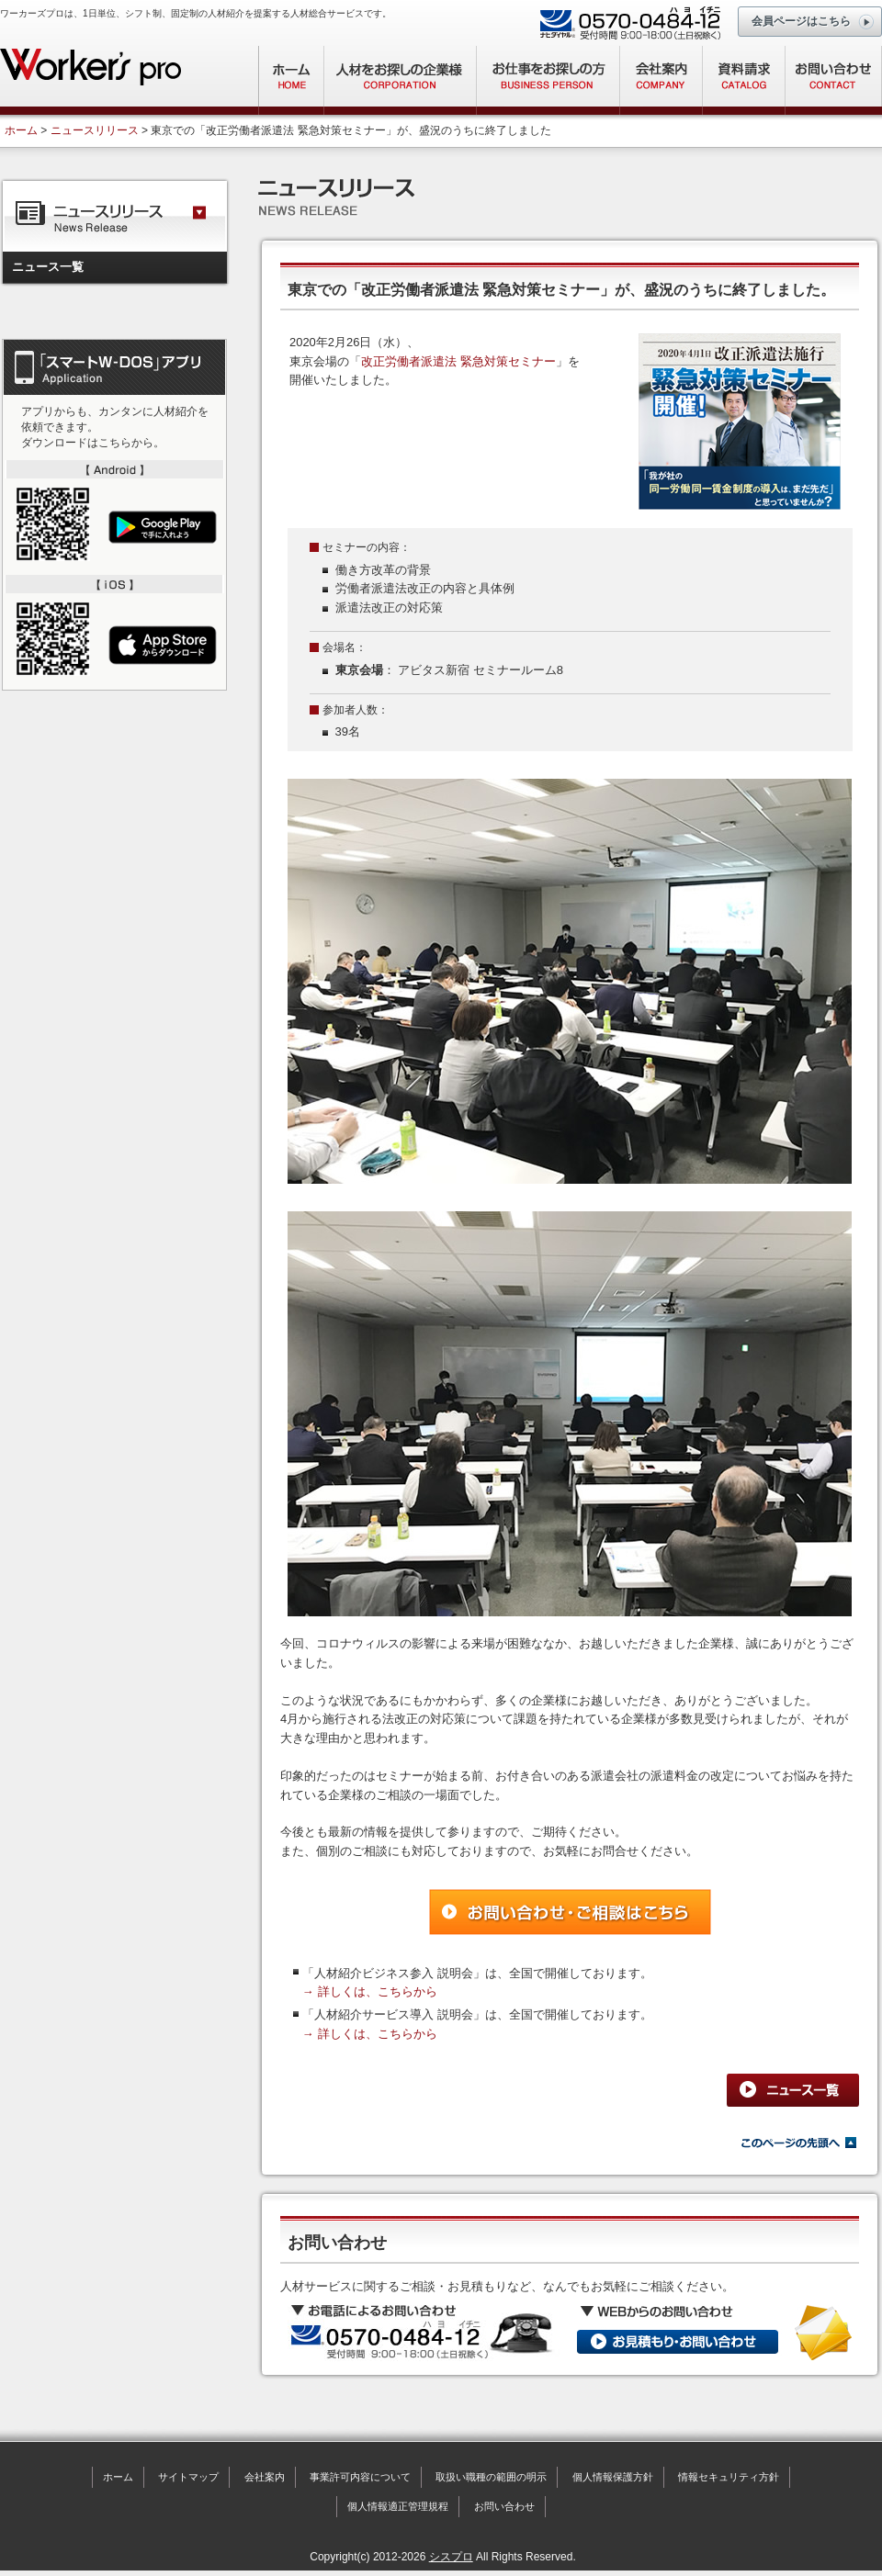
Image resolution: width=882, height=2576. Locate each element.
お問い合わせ (504, 2506)
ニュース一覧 (48, 267)
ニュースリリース (95, 130)
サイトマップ (188, 2476)
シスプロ (451, 2556)
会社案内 (264, 2476)
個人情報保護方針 (612, 2476)
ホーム (21, 130)
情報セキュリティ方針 (728, 2476)
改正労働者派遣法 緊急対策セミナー (458, 361)
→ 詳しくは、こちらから (369, 1991)
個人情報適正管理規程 (397, 2506)
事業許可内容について (360, 2476)
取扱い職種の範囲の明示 (491, 2476)
